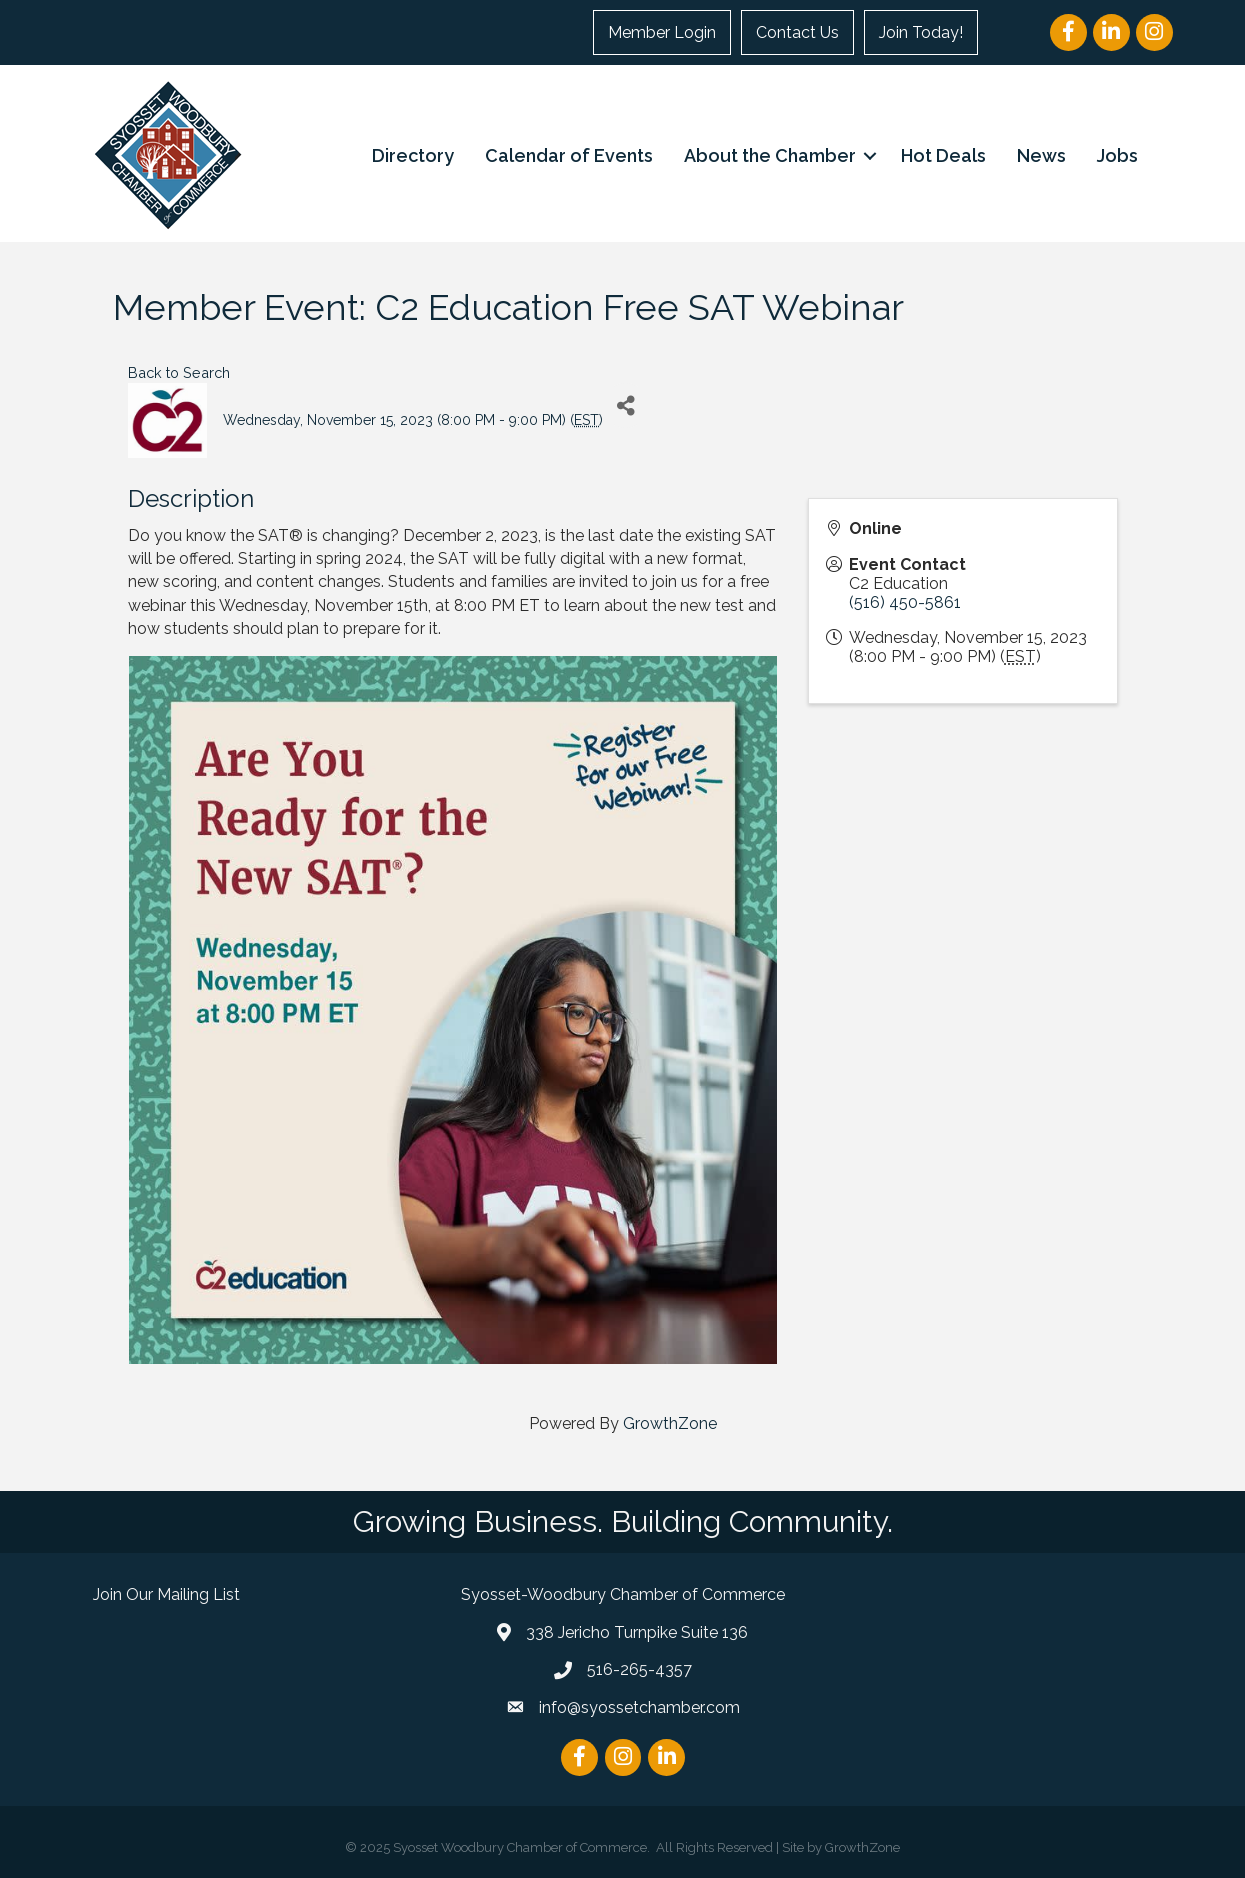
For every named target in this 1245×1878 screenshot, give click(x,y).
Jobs (1117, 155)
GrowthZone (670, 1423)
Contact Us (797, 32)
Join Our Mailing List (166, 1594)
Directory (413, 155)
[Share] (625, 405)
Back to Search (179, 372)
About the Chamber (770, 155)
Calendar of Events (569, 155)
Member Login (662, 32)
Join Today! (921, 32)
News (1041, 155)
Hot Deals (943, 155)
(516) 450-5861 (905, 602)
